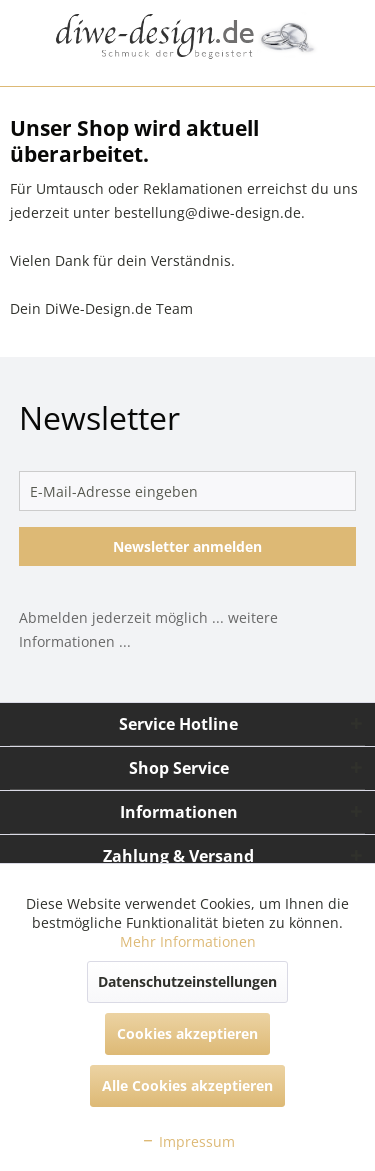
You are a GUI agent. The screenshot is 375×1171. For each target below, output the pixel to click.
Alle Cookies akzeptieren (187, 1085)
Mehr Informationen (188, 941)
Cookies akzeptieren (187, 1033)
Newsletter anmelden (187, 546)
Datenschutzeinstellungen (187, 981)
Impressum (188, 1141)
